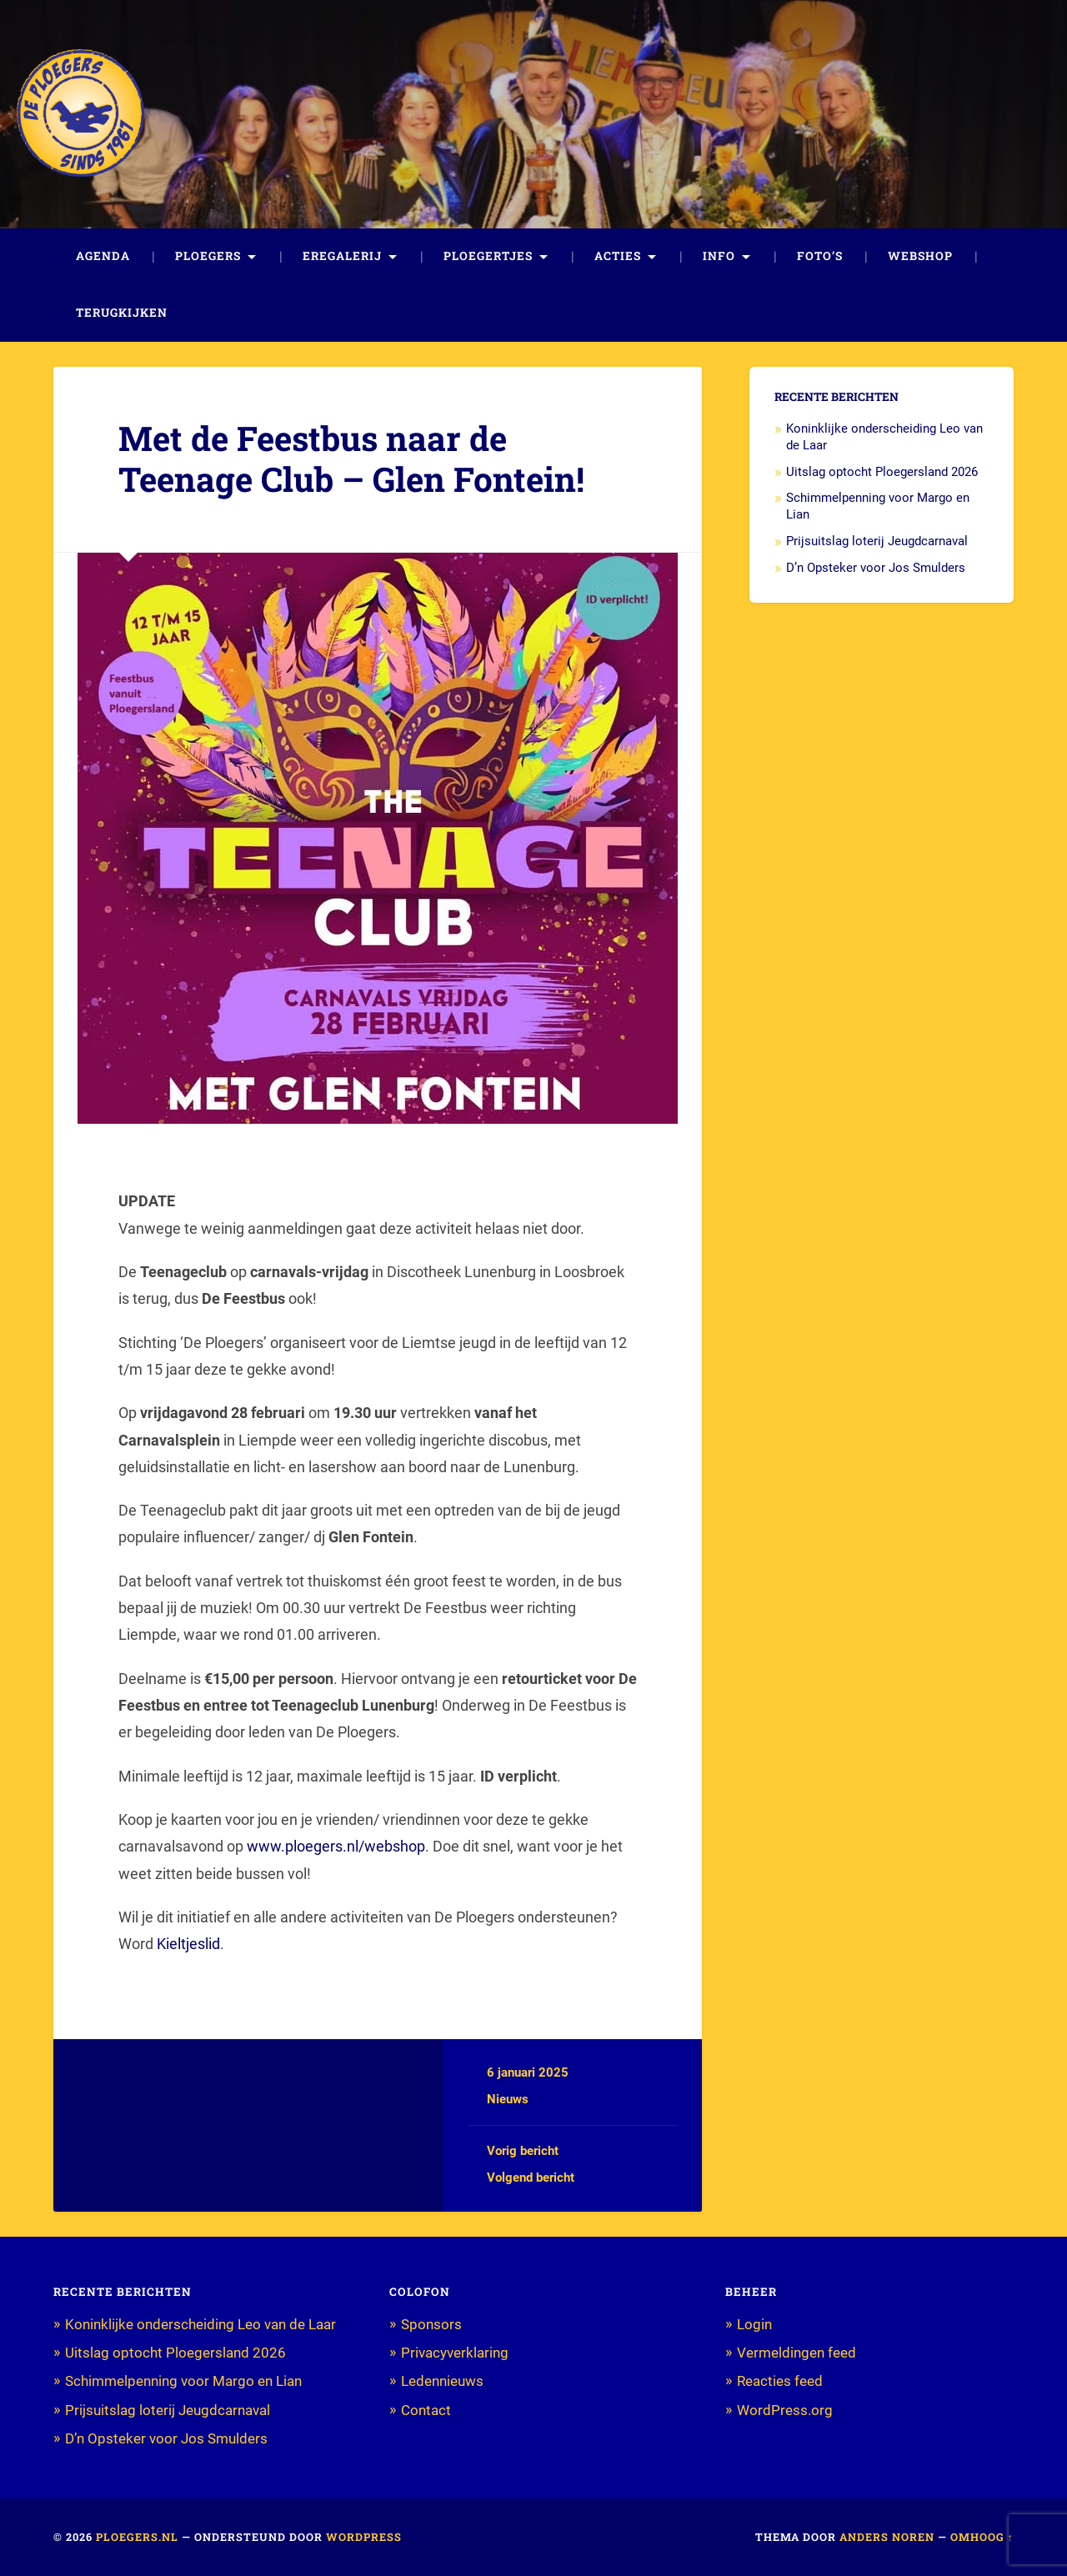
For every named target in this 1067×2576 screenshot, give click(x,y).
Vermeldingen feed (796, 2352)
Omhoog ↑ (982, 2536)
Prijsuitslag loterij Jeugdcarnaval (877, 541)
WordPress (364, 2536)
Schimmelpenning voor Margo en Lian (183, 2381)
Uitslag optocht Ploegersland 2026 (882, 471)
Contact (426, 2410)
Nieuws (507, 2099)
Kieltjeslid (188, 1943)
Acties (617, 255)
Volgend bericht (530, 2177)
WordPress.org (785, 2410)
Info (719, 255)
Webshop (920, 255)
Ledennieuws (442, 2381)
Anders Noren (886, 2536)
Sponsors (431, 2324)
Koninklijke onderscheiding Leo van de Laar (200, 2324)
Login (754, 2324)
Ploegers (208, 255)
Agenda (103, 255)
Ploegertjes (488, 255)
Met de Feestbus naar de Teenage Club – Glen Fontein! (351, 458)
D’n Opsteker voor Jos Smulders (875, 567)
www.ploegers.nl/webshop (336, 1846)
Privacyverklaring (454, 2352)
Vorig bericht (523, 2150)
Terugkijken (122, 312)
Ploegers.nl (137, 2536)
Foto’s (820, 255)
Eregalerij (342, 255)
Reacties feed (780, 2381)
